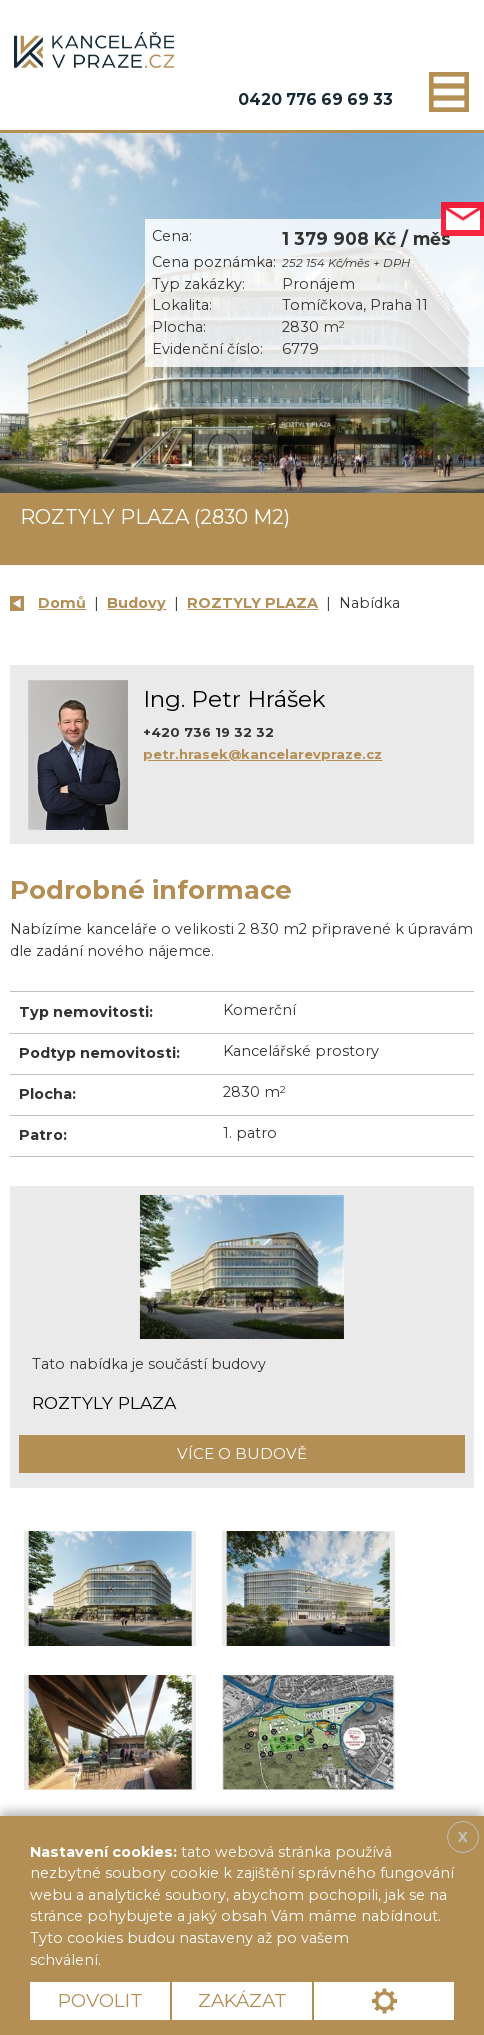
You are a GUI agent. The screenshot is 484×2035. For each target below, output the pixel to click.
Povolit (100, 2000)
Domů (62, 603)
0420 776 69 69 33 (315, 99)
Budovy (136, 603)
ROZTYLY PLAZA (252, 603)
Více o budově (242, 1453)
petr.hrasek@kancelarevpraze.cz (262, 754)
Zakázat (242, 2000)
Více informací (174, 1960)
